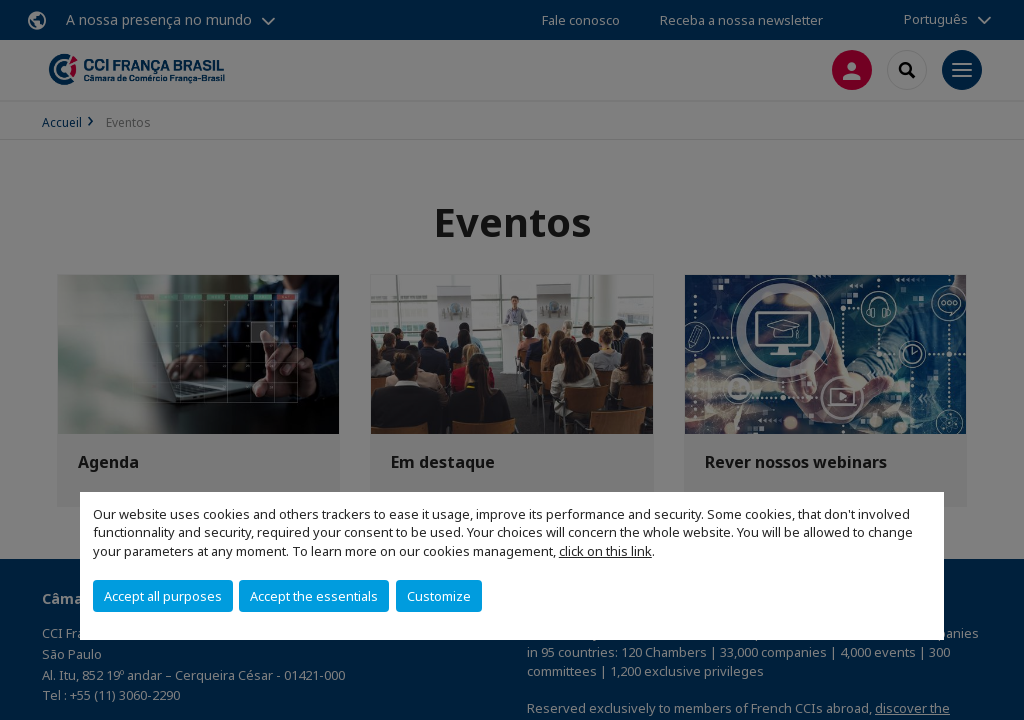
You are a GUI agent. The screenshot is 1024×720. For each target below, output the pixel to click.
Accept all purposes (163, 596)
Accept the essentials (314, 596)
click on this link (605, 551)
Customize (439, 596)
